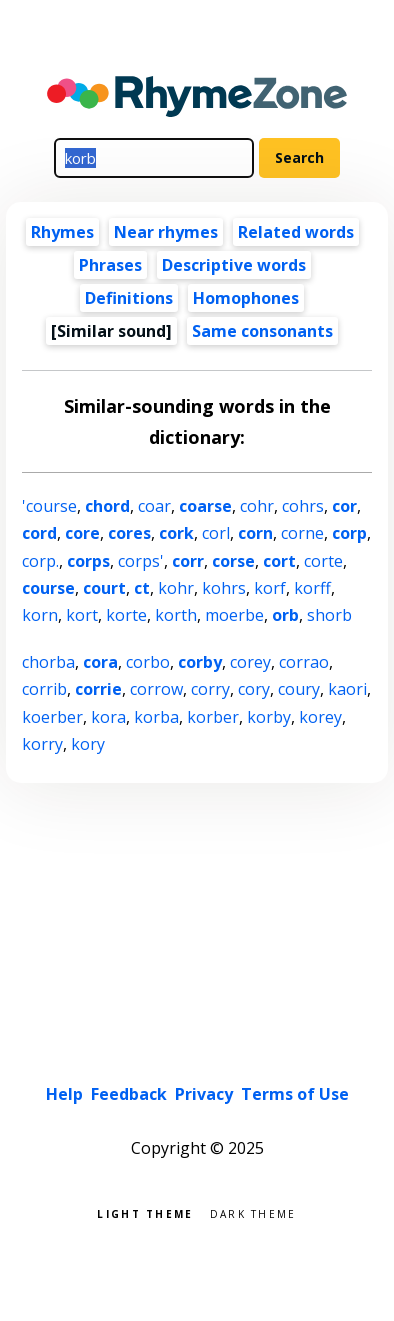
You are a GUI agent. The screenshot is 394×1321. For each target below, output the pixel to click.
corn (255, 533)
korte (126, 615)
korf (270, 588)
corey (250, 662)
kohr (176, 588)
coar (154, 506)
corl (216, 533)
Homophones (246, 298)
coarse (205, 506)
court (104, 588)
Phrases (110, 265)
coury (299, 689)
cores (129, 533)
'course (49, 506)
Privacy (204, 1094)
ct (142, 588)
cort (279, 561)
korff (312, 588)
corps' (141, 561)
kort (82, 615)
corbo (148, 662)
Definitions (129, 298)
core (82, 533)
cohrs (303, 506)
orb (285, 615)
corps (88, 561)
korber (213, 717)
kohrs (224, 588)
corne (302, 533)
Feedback (129, 1094)
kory (88, 744)
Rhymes (62, 232)
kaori (347, 689)
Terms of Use (295, 1094)
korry (42, 744)
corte (323, 561)
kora (108, 717)
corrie (98, 689)
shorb (329, 615)
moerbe (234, 615)
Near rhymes (166, 232)
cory (254, 689)
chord (107, 506)
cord (39, 533)
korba (156, 717)
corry (210, 689)
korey (320, 717)
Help (64, 1094)
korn (40, 615)
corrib (44, 689)
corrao (304, 662)
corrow (156, 689)
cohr (257, 506)
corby (200, 662)
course (48, 588)
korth (176, 615)
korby (269, 717)
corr (188, 561)
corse (233, 561)
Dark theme (253, 1212)
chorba (48, 662)
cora (100, 662)
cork (176, 533)
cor (344, 506)
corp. (40, 561)
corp (349, 533)
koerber (52, 717)
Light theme (145, 1212)
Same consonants (262, 331)
